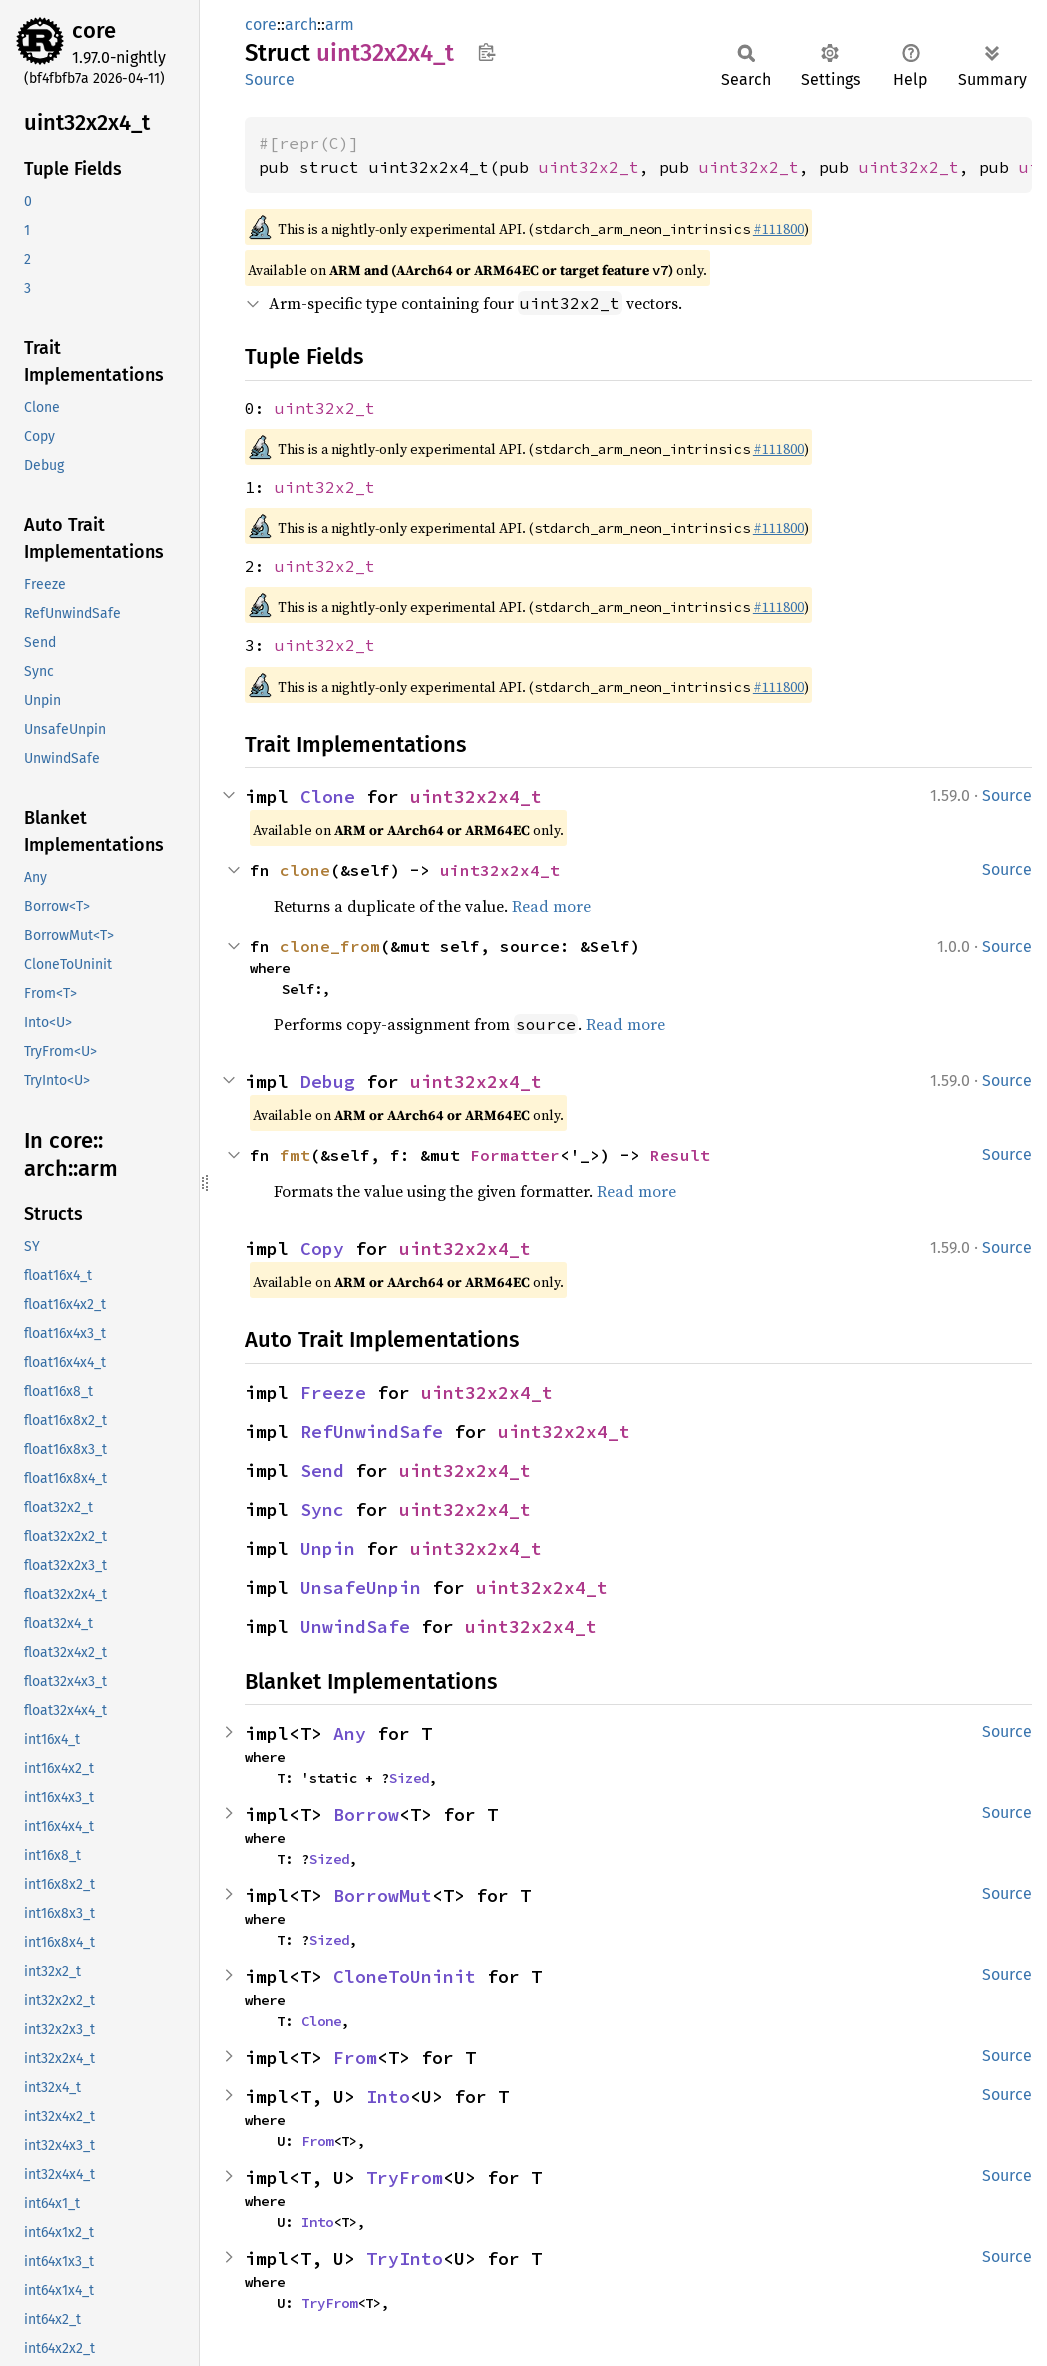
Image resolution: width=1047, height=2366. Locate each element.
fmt (295, 1155)
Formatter (515, 1155)
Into (388, 2096)
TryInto (404, 2258)
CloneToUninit (404, 1976)
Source (270, 79)
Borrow (366, 1814)
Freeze (333, 1392)
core (94, 30)
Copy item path (486, 52)
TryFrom (404, 2177)
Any (349, 1733)
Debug (327, 1081)
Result (680, 1155)
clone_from (330, 946)
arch (301, 24)
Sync (322, 1509)
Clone (327, 796)
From (355, 2057)
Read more (551, 906)
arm (339, 24)
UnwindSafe (355, 1626)
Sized (409, 1778)
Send (322, 1470)
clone (305, 870)
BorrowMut (382, 1895)
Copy (322, 1248)
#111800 (778, 229)
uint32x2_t (589, 167)
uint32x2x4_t (476, 796)
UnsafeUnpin (360, 1587)
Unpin (327, 1548)
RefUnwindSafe (371, 1431)
